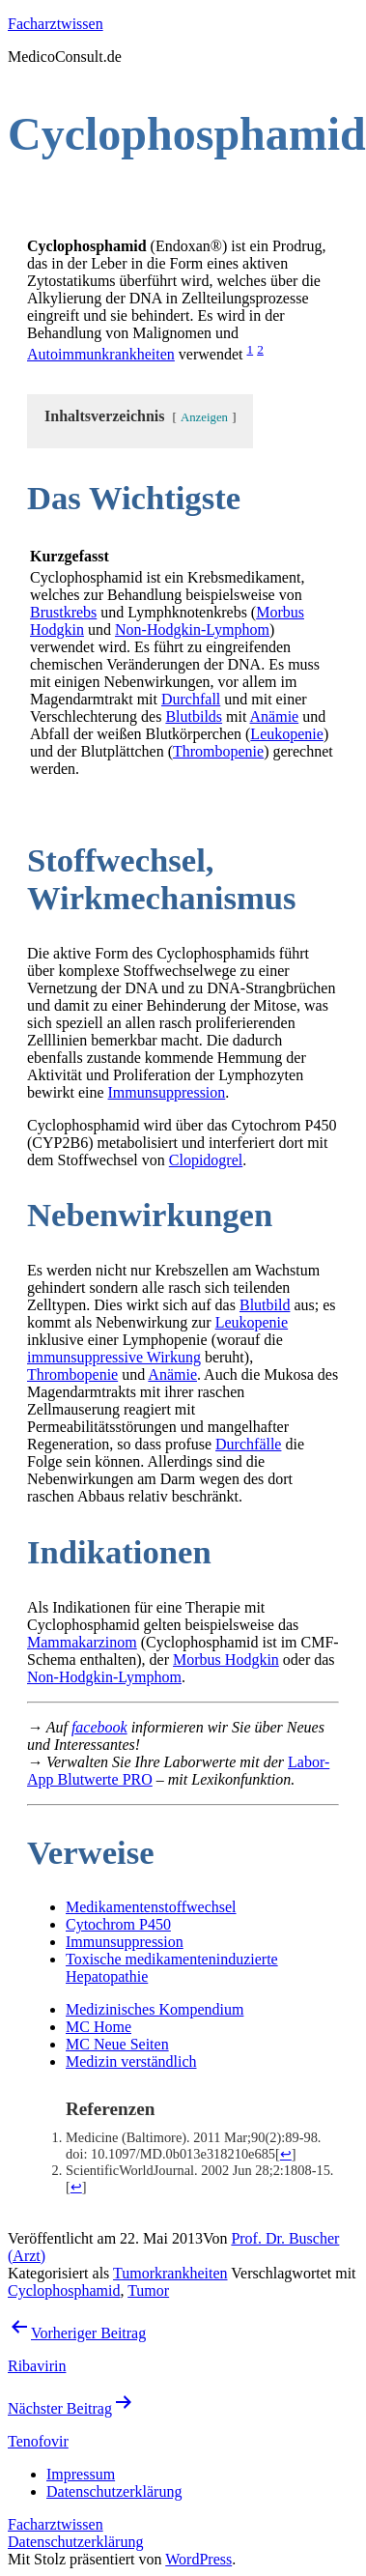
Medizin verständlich (131, 2061)
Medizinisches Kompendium (154, 2009)
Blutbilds (193, 716)
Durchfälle (248, 1444)
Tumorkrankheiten (170, 2273)
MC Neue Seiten (117, 2044)
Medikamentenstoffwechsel (151, 1907)
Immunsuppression (167, 1092)
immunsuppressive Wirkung (114, 1357)
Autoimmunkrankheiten (101, 354)
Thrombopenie (218, 751)
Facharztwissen (55, 23)
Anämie (274, 716)
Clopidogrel (205, 1160)
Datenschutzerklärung (75, 2541)
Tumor (148, 2290)
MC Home (98, 2026)
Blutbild (264, 1305)
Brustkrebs (63, 612)
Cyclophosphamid (64, 2290)
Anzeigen (204, 417)
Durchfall (190, 699)
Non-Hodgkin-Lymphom (192, 629)
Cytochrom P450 (118, 1924)
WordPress (198, 2559)
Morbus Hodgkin (226, 1659)
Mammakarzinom (82, 1642)
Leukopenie (287, 734)
